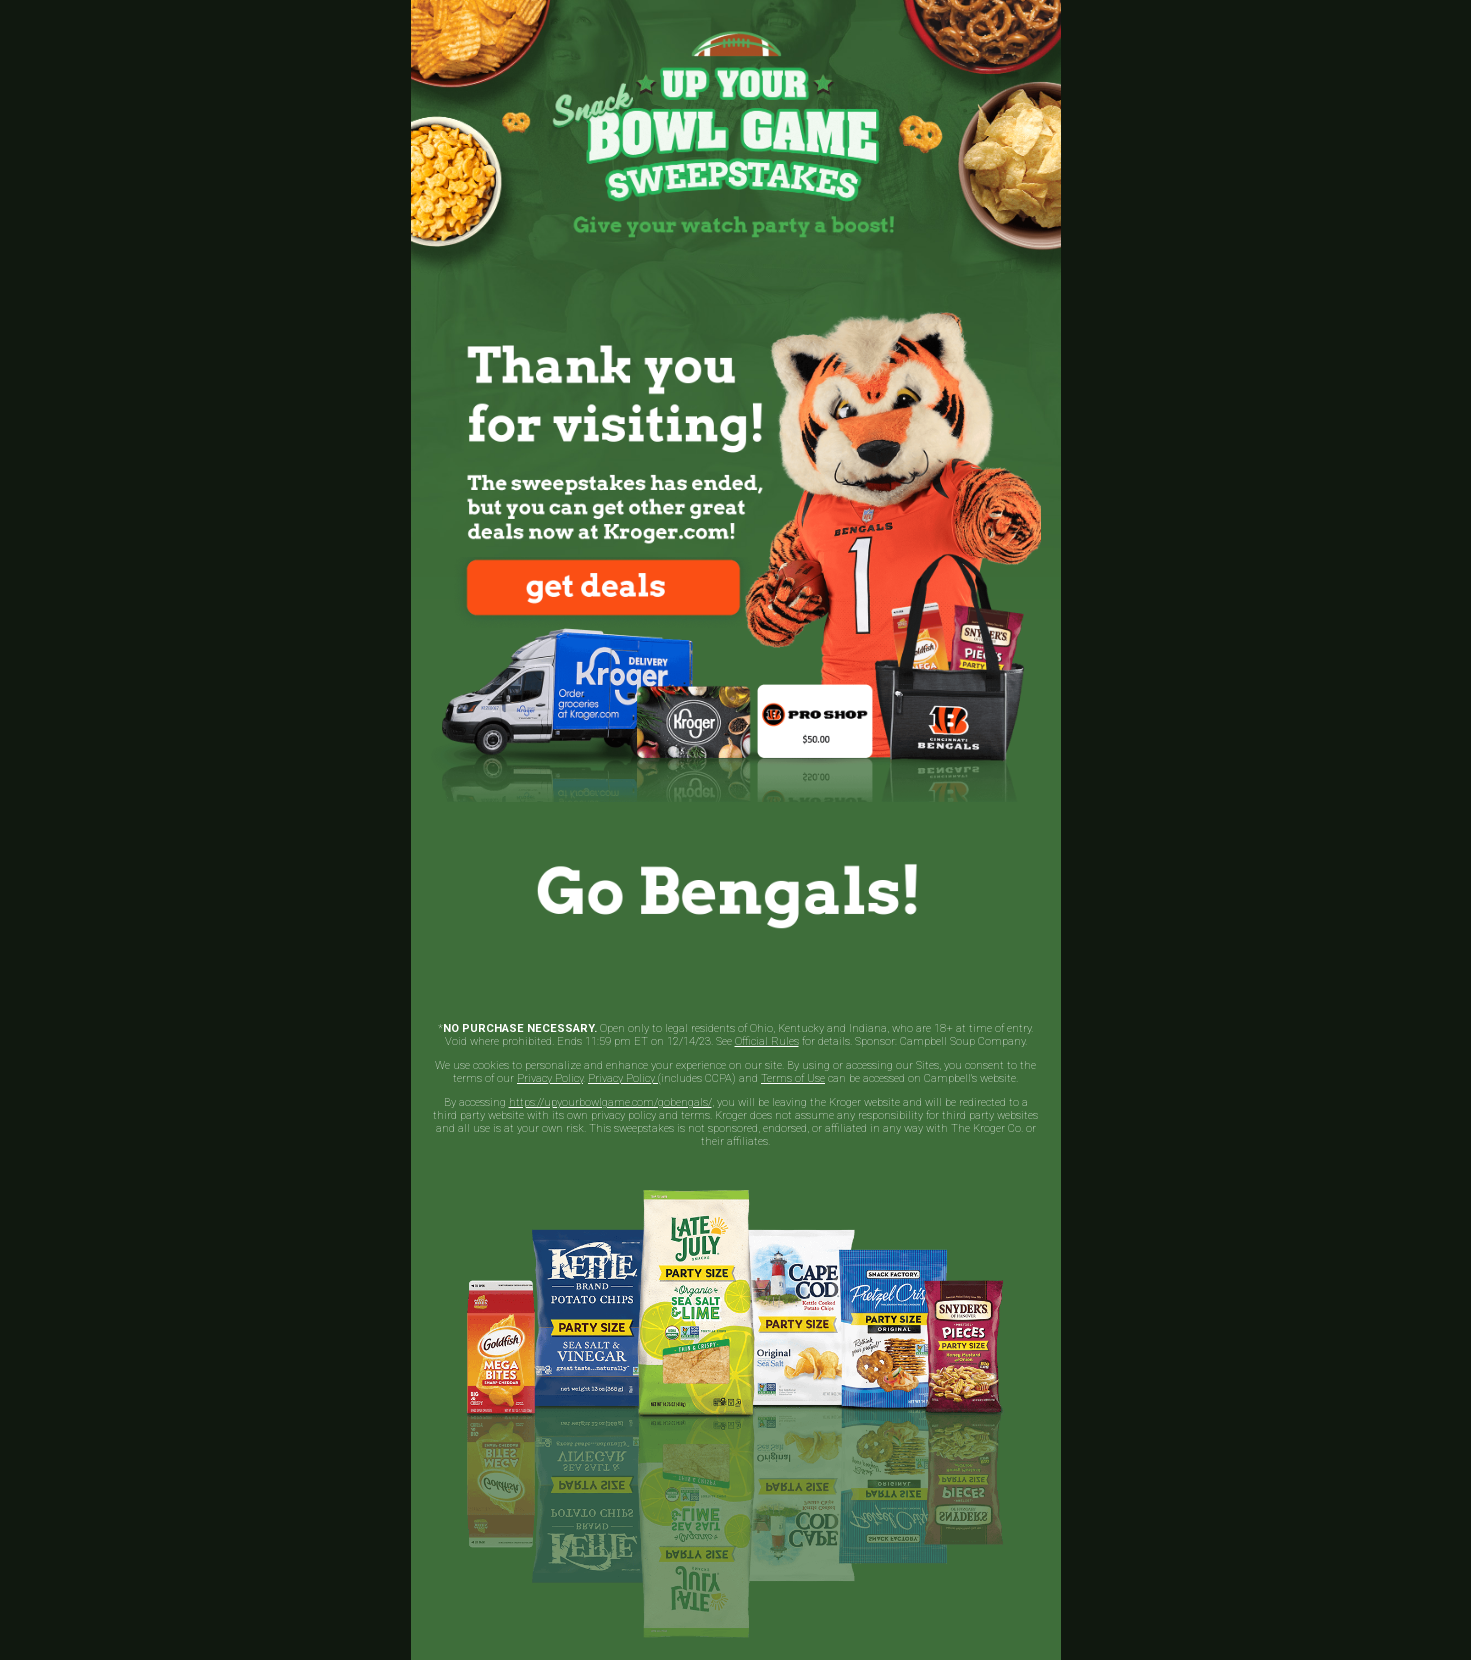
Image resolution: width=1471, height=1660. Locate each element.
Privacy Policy (550, 1078)
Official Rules (767, 1041)
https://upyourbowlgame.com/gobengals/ (610, 1102)
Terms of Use (793, 1078)
